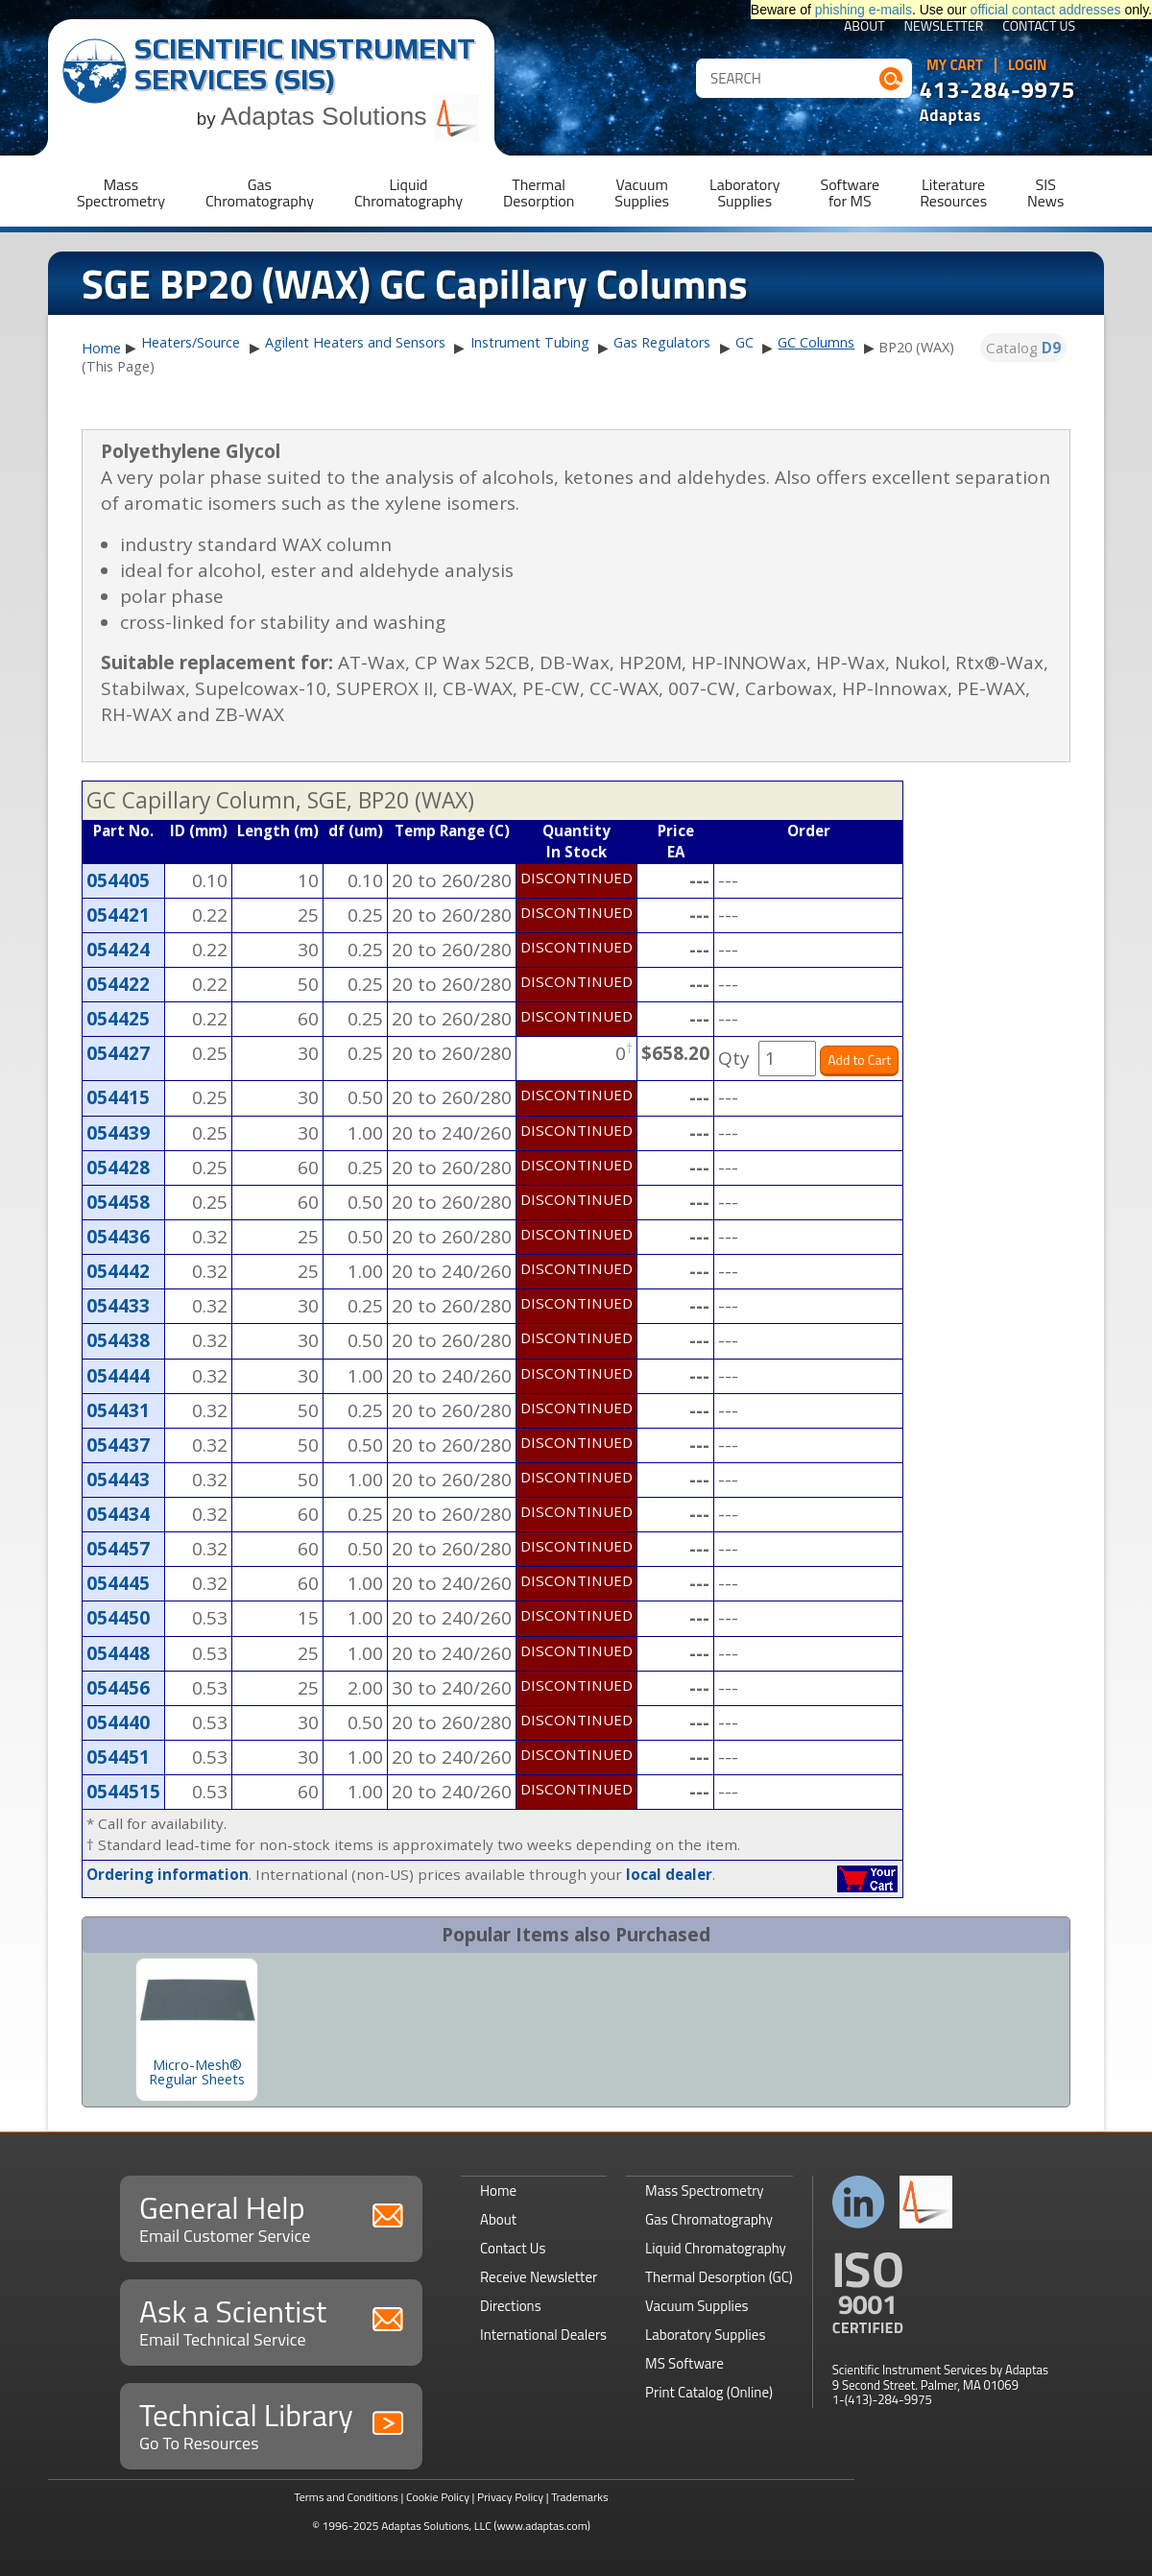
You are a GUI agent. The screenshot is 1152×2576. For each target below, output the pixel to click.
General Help (271, 2216)
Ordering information (167, 1874)
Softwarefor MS (850, 192)
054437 (118, 1444)
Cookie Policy (437, 2497)
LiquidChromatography (408, 192)
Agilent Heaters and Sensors (355, 342)
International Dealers (543, 2334)
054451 (118, 1757)
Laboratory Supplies (705, 2334)
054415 (118, 1097)
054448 (118, 1653)
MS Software (684, 2363)
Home (101, 348)
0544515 (123, 1791)
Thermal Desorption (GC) (719, 2277)
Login (1027, 65)
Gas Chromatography (709, 2219)
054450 (118, 1617)
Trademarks (579, 2497)
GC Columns (816, 342)
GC (744, 342)
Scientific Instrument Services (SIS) (304, 64)
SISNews (1045, 192)
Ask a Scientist (271, 2320)
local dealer (669, 1874)
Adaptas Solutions (350, 116)
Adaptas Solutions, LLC (436, 2525)
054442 (118, 1271)
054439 (118, 1132)
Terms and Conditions (346, 2497)
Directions (510, 2306)
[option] (196, 2030)
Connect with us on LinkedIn (858, 2202)
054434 (118, 1514)
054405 (118, 880)
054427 (118, 1053)
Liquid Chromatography (715, 2248)
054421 (118, 915)
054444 (118, 1375)
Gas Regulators (661, 342)
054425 (118, 1018)
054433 (118, 1305)
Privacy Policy (510, 2497)
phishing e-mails (863, 9)
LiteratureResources (953, 192)
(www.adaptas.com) (541, 2525)
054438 (118, 1340)
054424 (118, 949)
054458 (118, 1202)
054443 (118, 1479)
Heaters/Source (190, 342)
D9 (1051, 347)
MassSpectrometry (121, 192)
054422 (118, 984)
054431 (118, 1410)
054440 (118, 1722)
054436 (118, 1236)
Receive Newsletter (538, 2277)
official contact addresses (1046, 9)
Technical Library (271, 2424)
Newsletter (944, 27)
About (864, 27)
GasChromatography (259, 192)
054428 (118, 1167)
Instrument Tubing (529, 342)
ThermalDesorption (538, 192)
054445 (118, 1583)
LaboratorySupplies (744, 192)
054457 (118, 1548)
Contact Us (1038, 27)
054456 (118, 1687)
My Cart (954, 65)
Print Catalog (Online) (709, 2392)
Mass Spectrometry (704, 2190)
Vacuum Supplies (696, 2306)
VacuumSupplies (641, 192)
